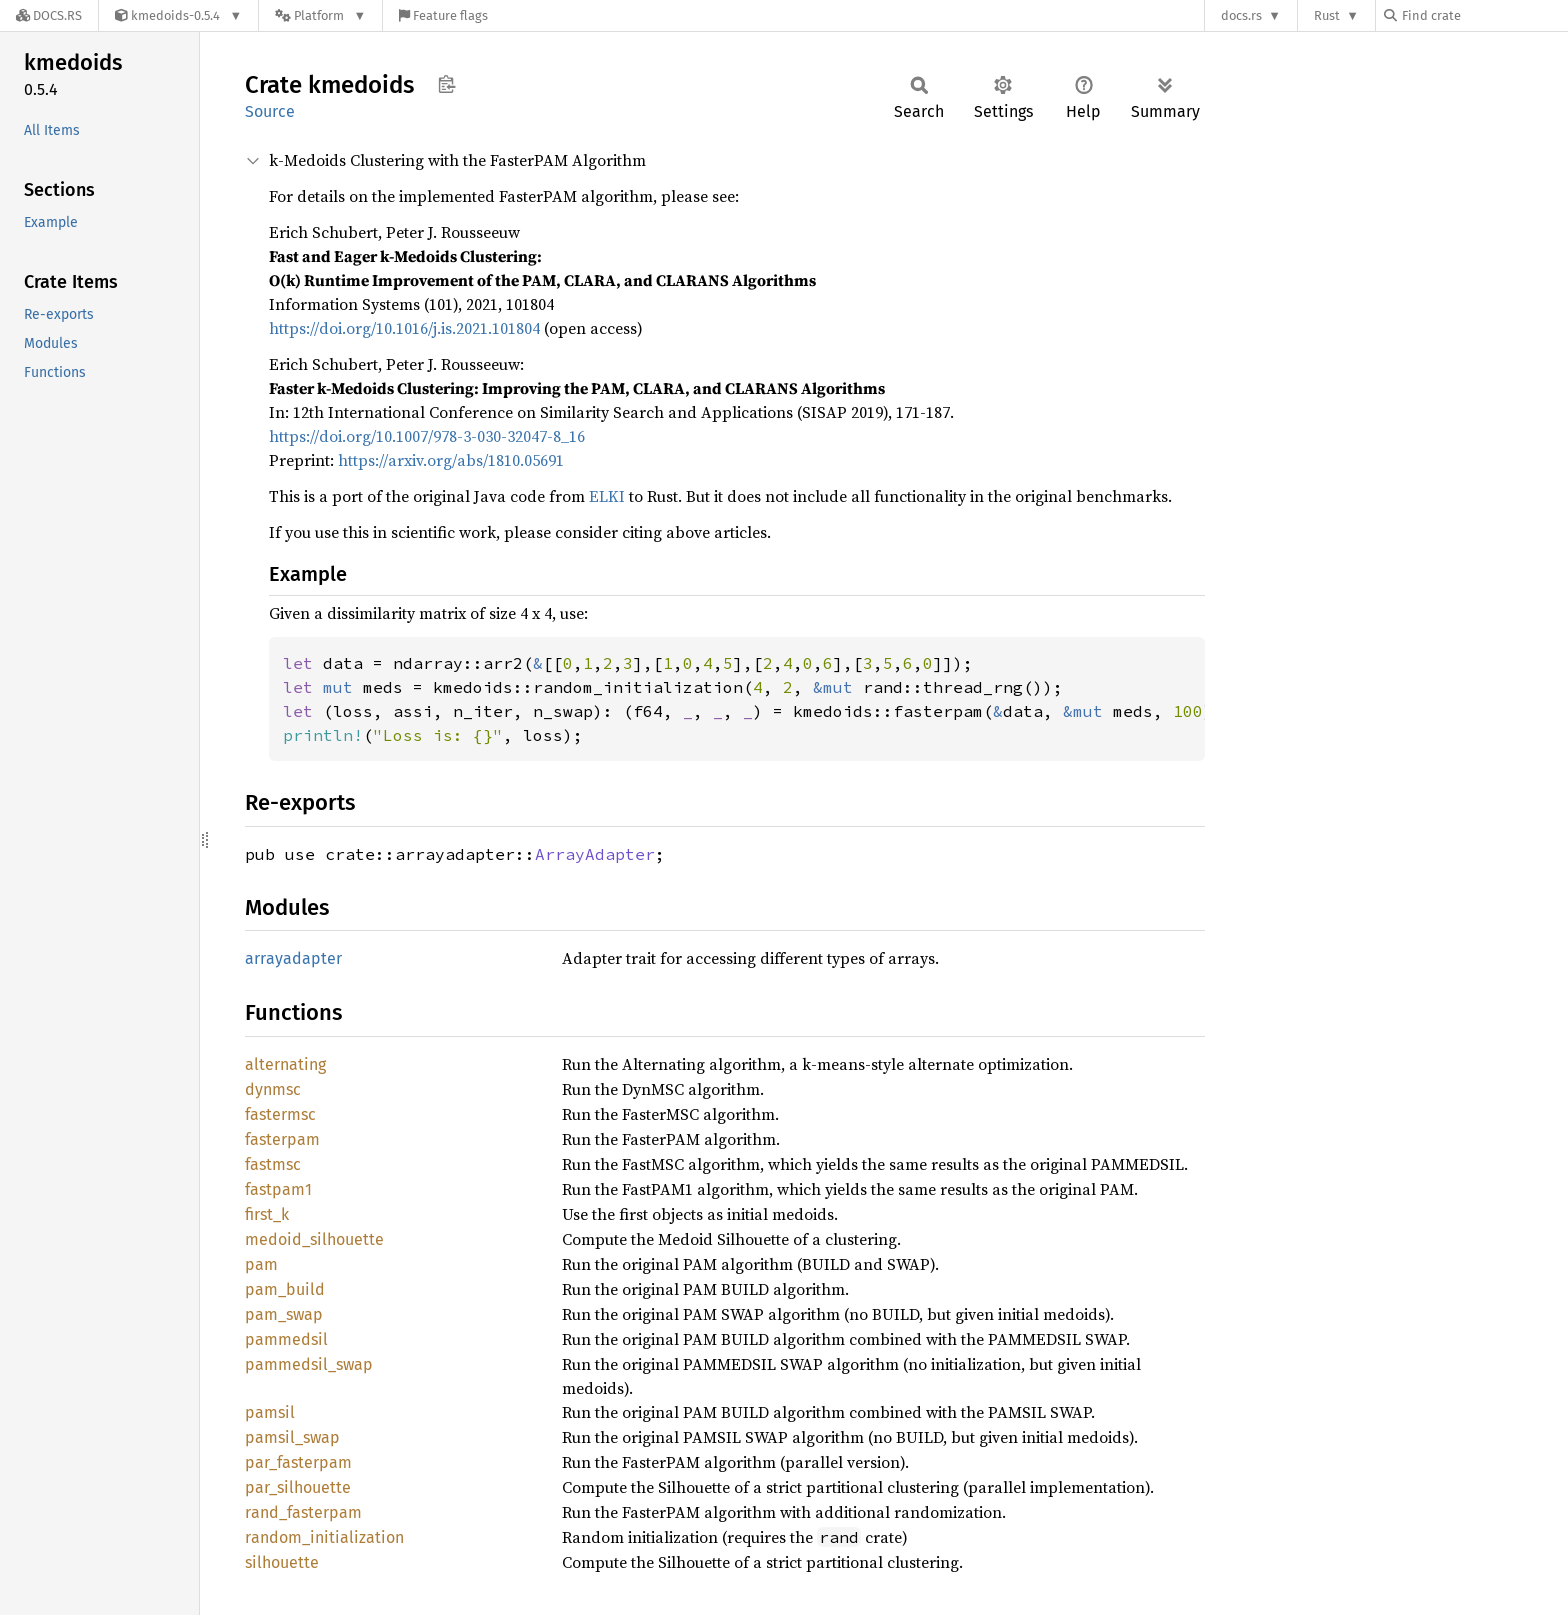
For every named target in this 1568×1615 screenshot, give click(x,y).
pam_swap (284, 1314)
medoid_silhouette (314, 1239)
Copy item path (446, 84)
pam (261, 1264)
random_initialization (324, 1537)
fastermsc (280, 1114)
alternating (285, 1064)
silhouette (282, 1562)
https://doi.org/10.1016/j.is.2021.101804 (404, 328)
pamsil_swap (292, 1437)
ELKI (607, 496)
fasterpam (282, 1139)
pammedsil (286, 1339)
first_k (267, 1214)
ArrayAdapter (595, 854)
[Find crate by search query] (1484, 15)
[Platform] (320, 15)
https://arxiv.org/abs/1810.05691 (451, 460)
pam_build (285, 1289)
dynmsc (273, 1089)
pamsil (270, 1412)
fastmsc (273, 1164)
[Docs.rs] (49, 15)
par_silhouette (298, 1487)
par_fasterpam (298, 1462)
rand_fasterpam (303, 1512)
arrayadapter (293, 958)
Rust (1327, 15)
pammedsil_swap (309, 1364)
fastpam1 (278, 1189)
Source (270, 111)
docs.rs (1241, 15)
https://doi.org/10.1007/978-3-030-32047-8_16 (427, 436)
